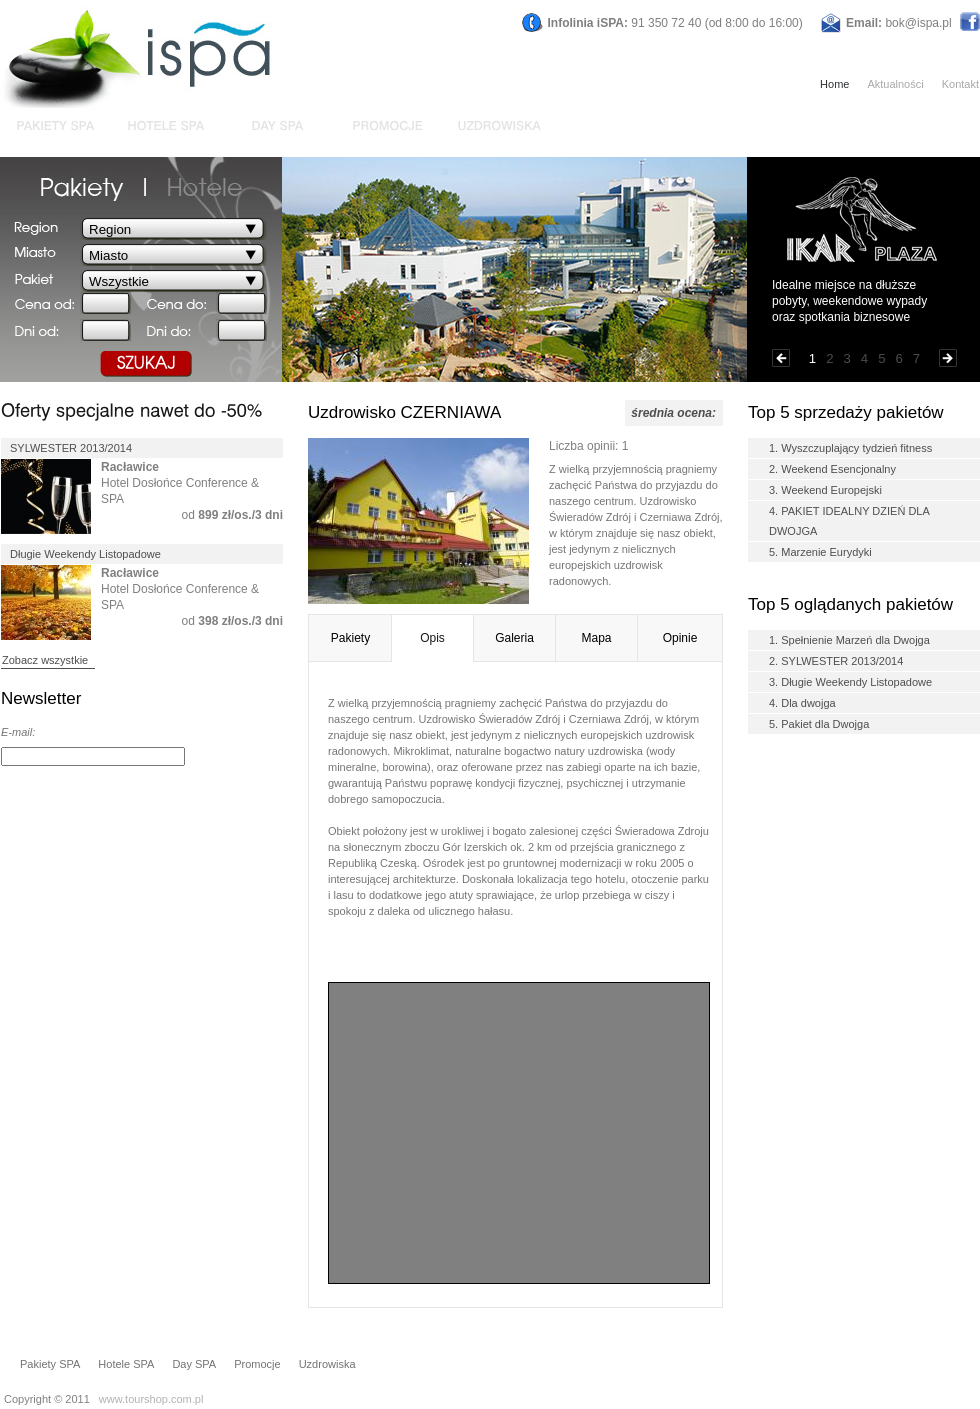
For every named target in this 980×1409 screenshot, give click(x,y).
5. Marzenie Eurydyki (820, 552)
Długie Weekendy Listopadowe (85, 554)
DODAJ (256, 757)
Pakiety (350, 638)
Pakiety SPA (50, 1364)
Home (834, 84)
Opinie (680, 638)
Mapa (596, 638)
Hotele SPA (126, 1364)
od (232, 515)
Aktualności (895, 84)
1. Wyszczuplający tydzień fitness (850, 448)
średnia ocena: (673, 413)
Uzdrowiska (327, 1364)
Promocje (257, 1364)
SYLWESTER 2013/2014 (71, 448)
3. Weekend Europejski (825, 490)
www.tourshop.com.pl (151, 1399)
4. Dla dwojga (802, 703)
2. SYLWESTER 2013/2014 (836, 661)
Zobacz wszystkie (45, 660)
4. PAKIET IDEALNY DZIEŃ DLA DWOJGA (849, 521)
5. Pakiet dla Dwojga (819, 724)
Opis (432, 638)
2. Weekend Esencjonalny (832, 469)
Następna (948, 358)
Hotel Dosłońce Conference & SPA (180, 483)
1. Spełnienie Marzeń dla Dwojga (849, 640)
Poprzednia (781, 358)
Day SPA (194, 1364)
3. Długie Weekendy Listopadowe (850, 682)
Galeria (514, 638)
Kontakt (960, 84)
